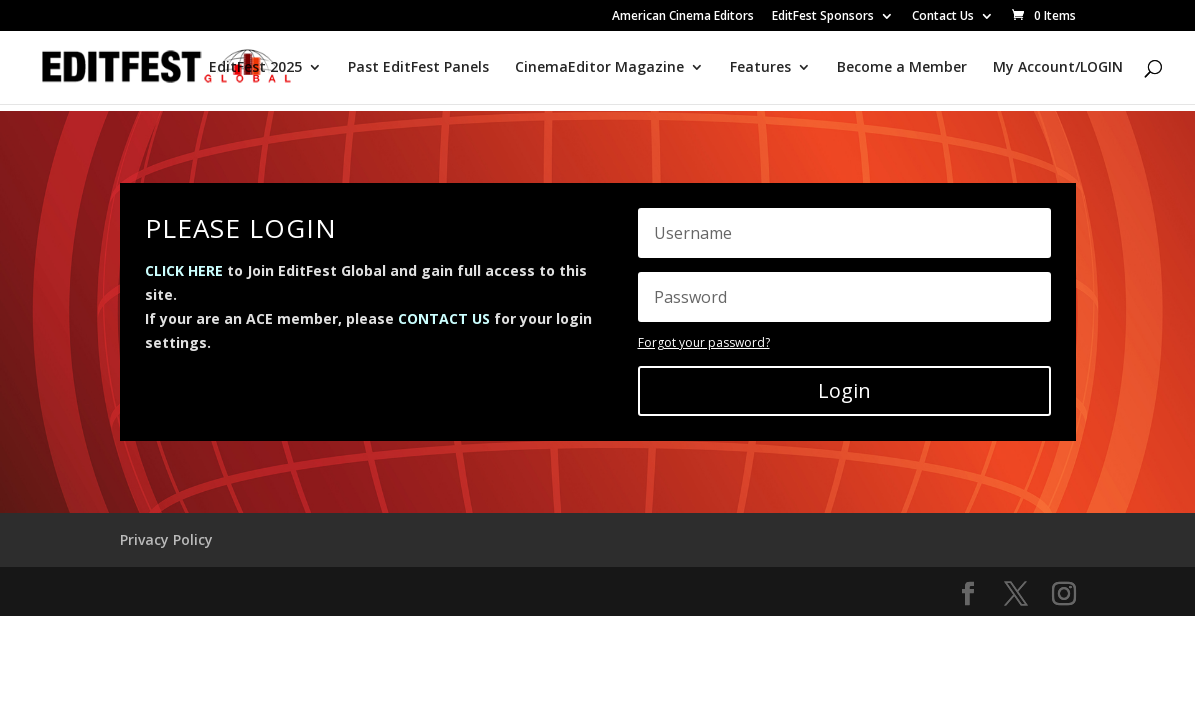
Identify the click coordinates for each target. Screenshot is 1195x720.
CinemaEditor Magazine (599, 68)
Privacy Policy (166, 539)
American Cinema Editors (683, 17)
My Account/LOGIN (1058, 68)
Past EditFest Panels (418, 68)
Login (844, 390)
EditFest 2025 (255, 68)
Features (760, 68)
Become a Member (902, 68)
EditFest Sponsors (823, 17)
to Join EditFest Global (265, 270)
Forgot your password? (704, 342)
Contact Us (943, 17)
